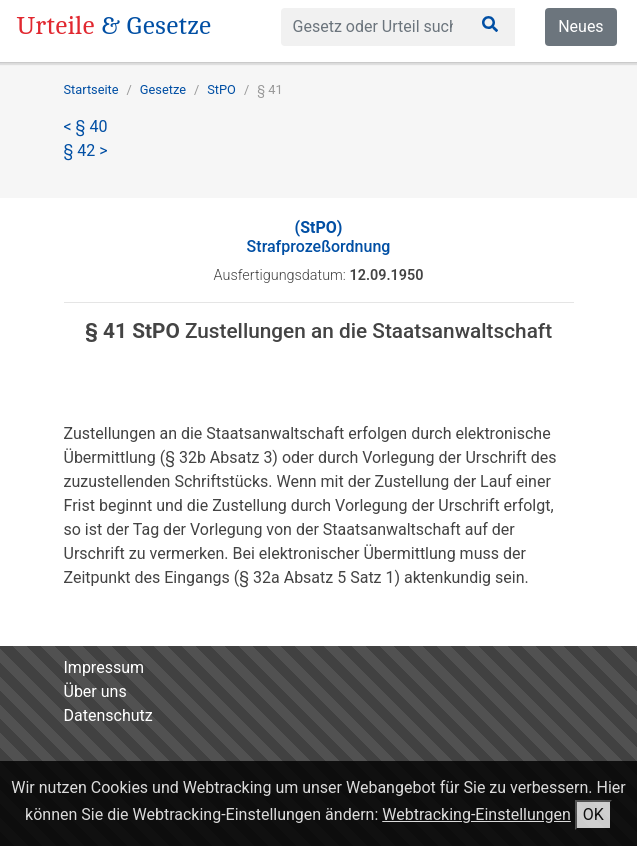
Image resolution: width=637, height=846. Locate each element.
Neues (580, 26)
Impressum (104, 667)
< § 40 (86, 126)
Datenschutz (108, 715)
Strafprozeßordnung (319, 237)
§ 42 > (86, 150)
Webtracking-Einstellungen (476, 814)
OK (593, 814)
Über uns (95, 691)
